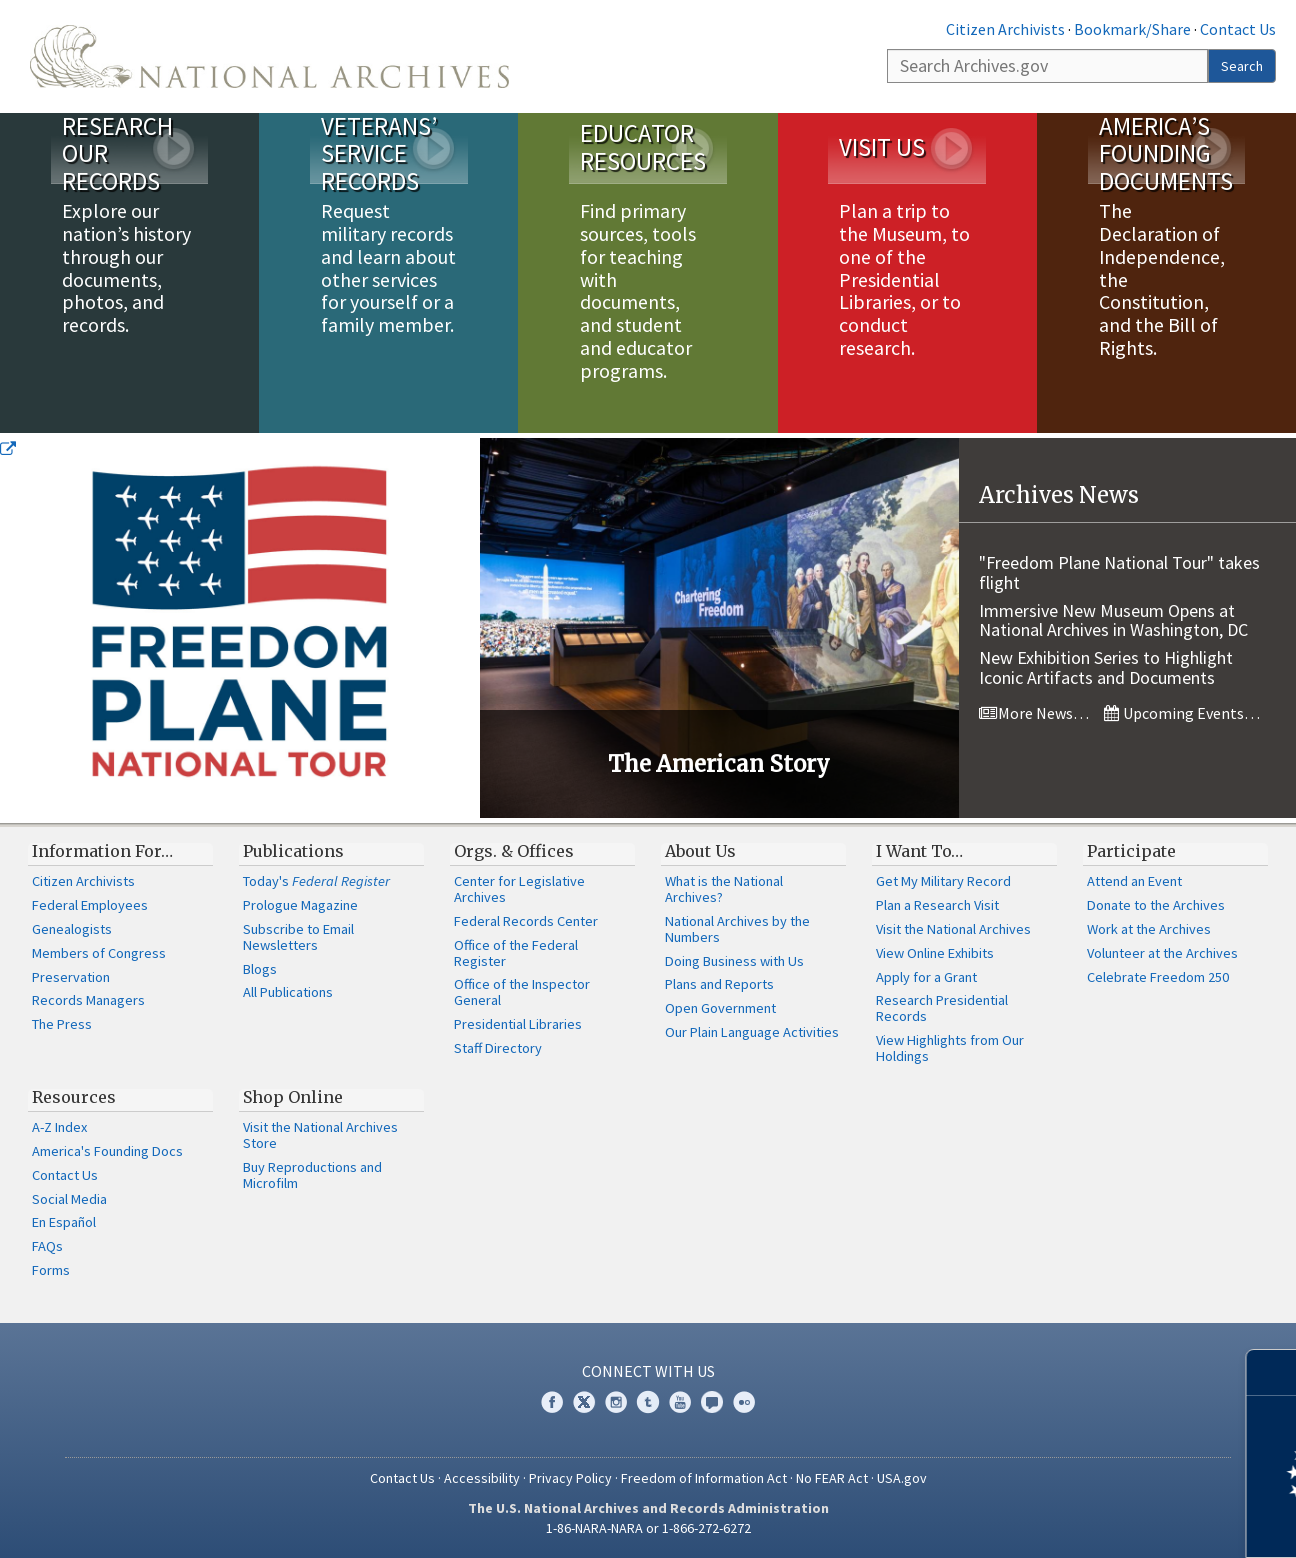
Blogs (260, 969)
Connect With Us (648, 1371)
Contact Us (1238, 29)
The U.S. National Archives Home (269, 56)
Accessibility (482, 1478)
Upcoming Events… (1182, 713)
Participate (1131, 851)
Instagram (616, 1402)
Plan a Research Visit (937, 905)
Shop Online (293, 1097)
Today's (316, 881)
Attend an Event (1134, 881)
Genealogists (72, 929)
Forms (51, 1270)
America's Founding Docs (107, 1151)
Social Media (69, 1199)
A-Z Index (59, 1127)
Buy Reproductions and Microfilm (312, 1175)
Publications (293, 851)
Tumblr (648, 1402)
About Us (700, 851)
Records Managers (88, 1000)
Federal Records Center (526, 921)
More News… (1034, 713)
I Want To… (919, 851)
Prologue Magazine (300, 905)
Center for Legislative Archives (519, 889)
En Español (64, 1222)
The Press (62, 1024)
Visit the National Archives (953, 929)
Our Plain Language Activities (752, 1032)
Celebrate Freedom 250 (1158, 977)
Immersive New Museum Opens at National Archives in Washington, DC (1113, 620)
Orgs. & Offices (514, 851)
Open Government (720, 1008)
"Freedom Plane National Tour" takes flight (1119, 572)
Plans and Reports (719, 984)
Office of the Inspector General (522, 992)
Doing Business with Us (734, 961)
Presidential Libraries (518, 1024)
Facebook (552, 1402)
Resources (74, 1097)
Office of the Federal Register (516, 953)
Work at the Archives (1149, 929)
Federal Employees (90, 905)
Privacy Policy (570, 1478)
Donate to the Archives (1156, 905)
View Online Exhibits (935, 953)
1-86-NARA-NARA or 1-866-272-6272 (648, 1528)
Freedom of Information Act (704, 1478)
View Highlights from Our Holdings (950, 1048)
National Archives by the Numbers (737, 929)
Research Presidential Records (942, 1008)
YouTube (680, 1402)
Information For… (102, 851)
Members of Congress (99, 953)
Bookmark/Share (1132, 29)
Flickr (744, 1402)
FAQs (47, 1246)
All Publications (288, 992)
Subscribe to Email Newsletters (298, 937)
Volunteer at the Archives (1162, 953)
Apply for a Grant (926, 977)
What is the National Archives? (724, 889)
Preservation (71, 977)
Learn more (1118, 1522)
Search (1242, 66)
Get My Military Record (943, 881)
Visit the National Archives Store (320, 1135)
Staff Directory (498, 1048)
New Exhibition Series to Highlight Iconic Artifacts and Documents (1106, 667)
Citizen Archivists (1005, 29)
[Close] (1272, 1372)
